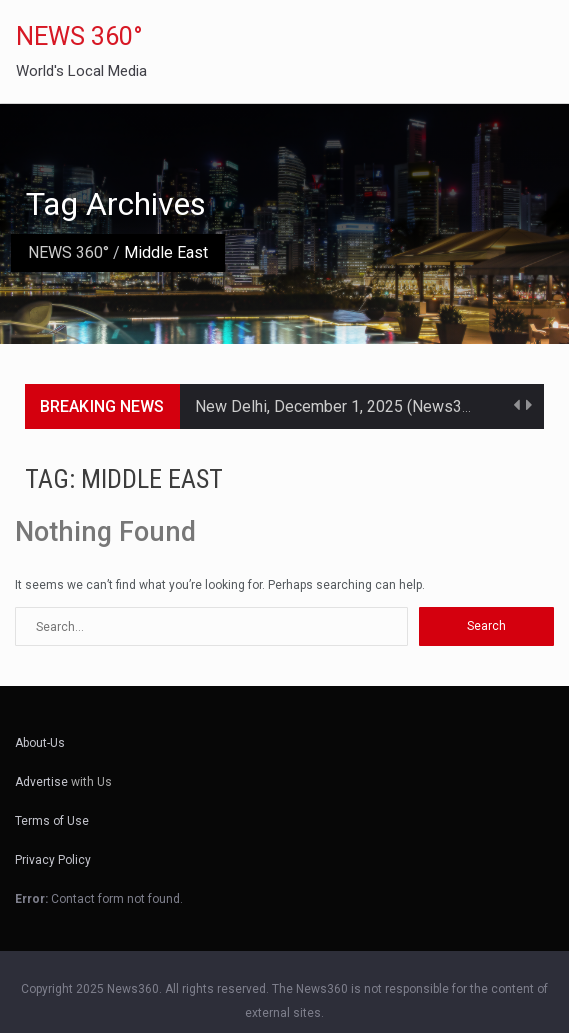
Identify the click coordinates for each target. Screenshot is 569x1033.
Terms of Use (52, 821)
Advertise (41, 782)
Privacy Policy (53, 860)
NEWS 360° (79, 36)
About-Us (40, 743)
